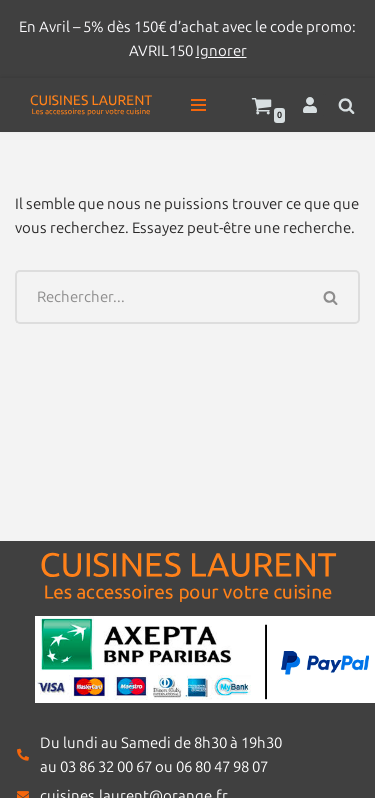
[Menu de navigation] (198, 105)
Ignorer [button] (221, 51)
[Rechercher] (346, 105)
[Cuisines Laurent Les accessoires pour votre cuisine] (91, 105)
